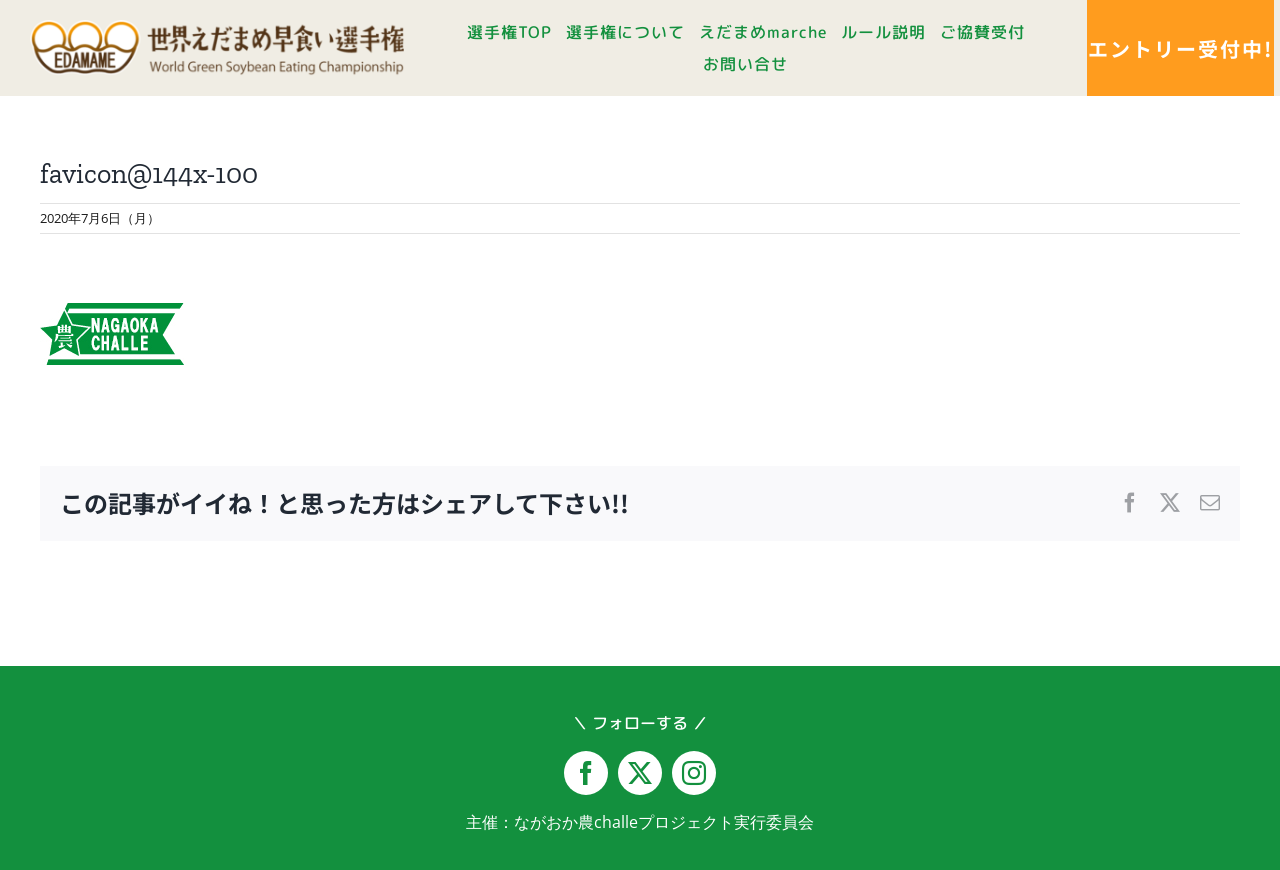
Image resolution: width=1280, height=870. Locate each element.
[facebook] (586, 773)
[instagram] (694, 773)
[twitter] (640, 773)
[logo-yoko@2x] (217, 28)
